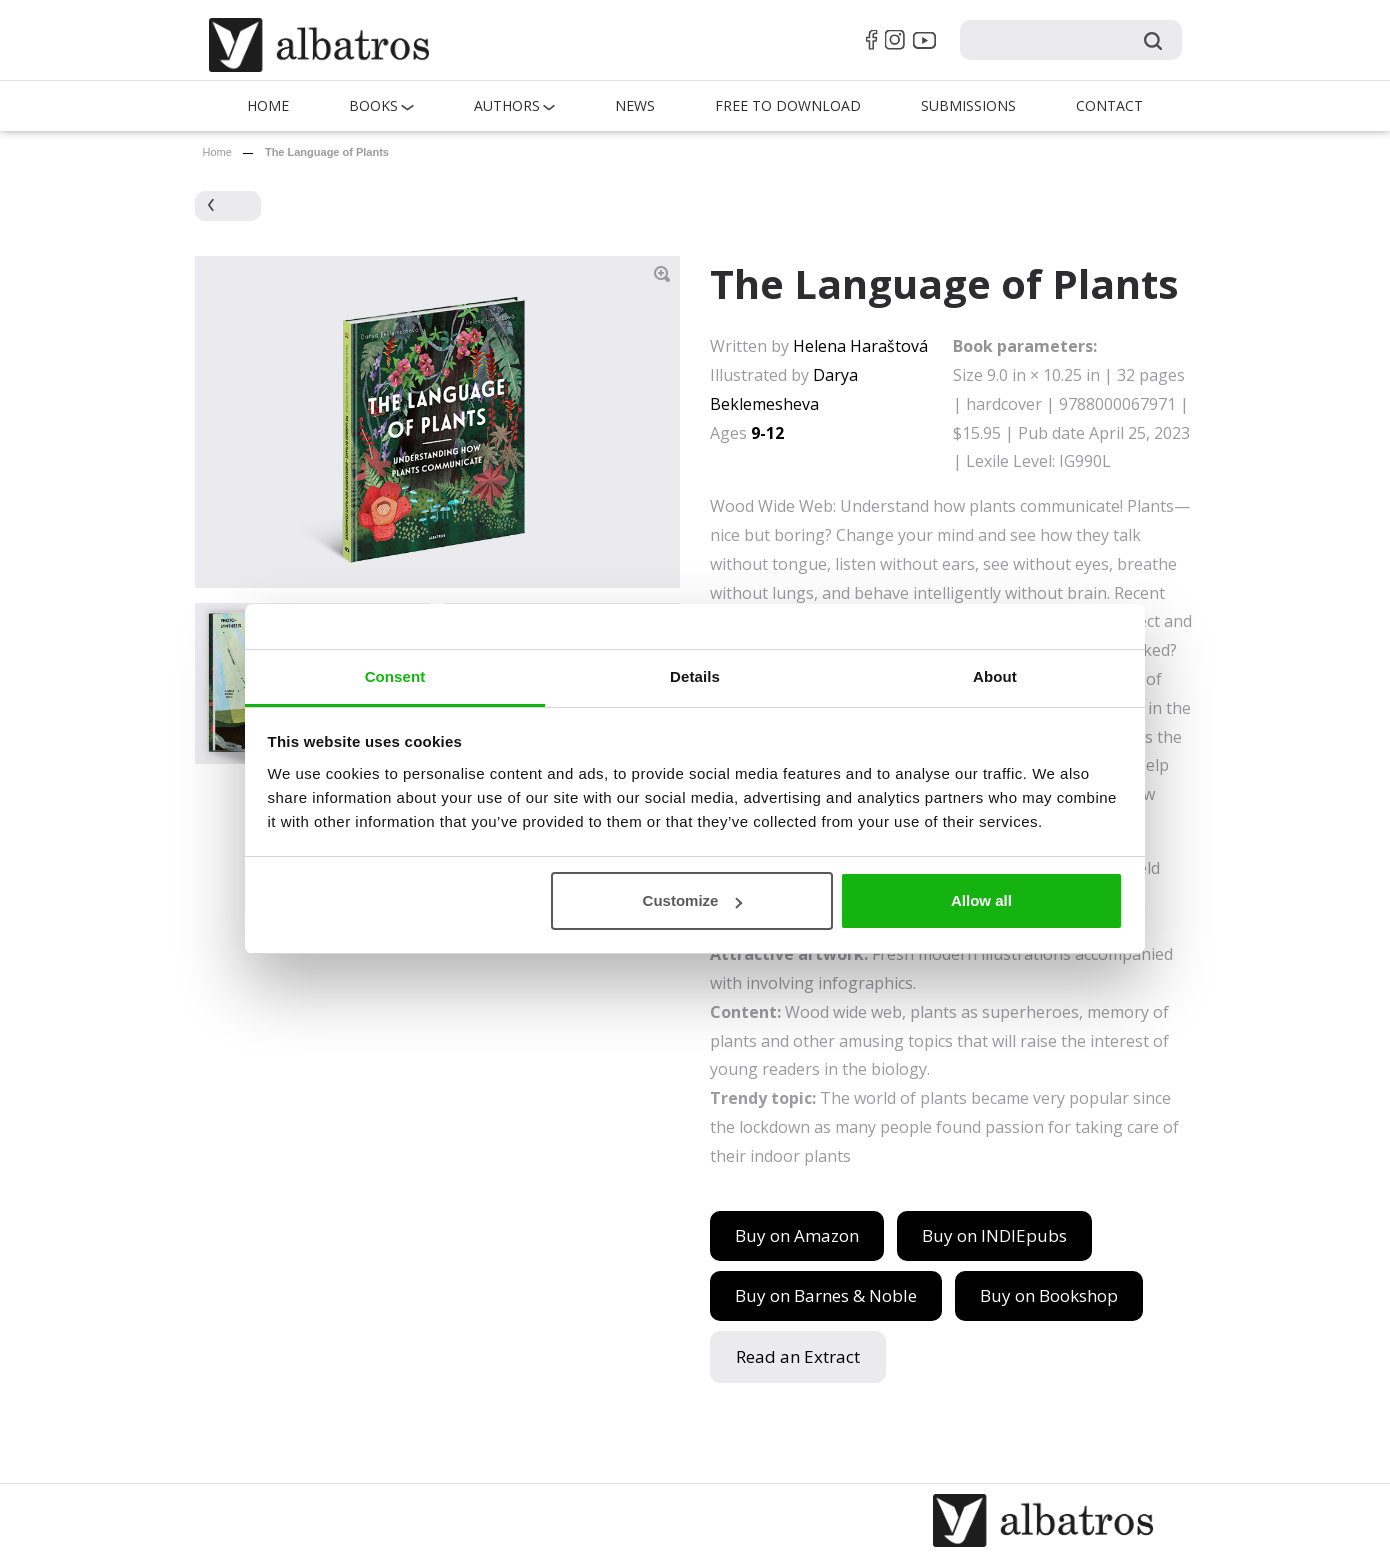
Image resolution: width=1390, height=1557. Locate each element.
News (635, 105)
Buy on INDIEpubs (994, 1235)
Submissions (968, 105)
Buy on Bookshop (1049, 1295)
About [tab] (995, 676)
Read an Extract (798, 1356)
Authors (507, 105)
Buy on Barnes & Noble (826, 1295)
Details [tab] (695, 676)
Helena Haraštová (860, 346)
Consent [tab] (395, 676)
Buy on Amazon (797, 1235)
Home (268, 105)
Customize (693, 900)
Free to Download (788, 105)
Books (373, 105)
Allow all (981, 900)
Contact (1109, 105)
